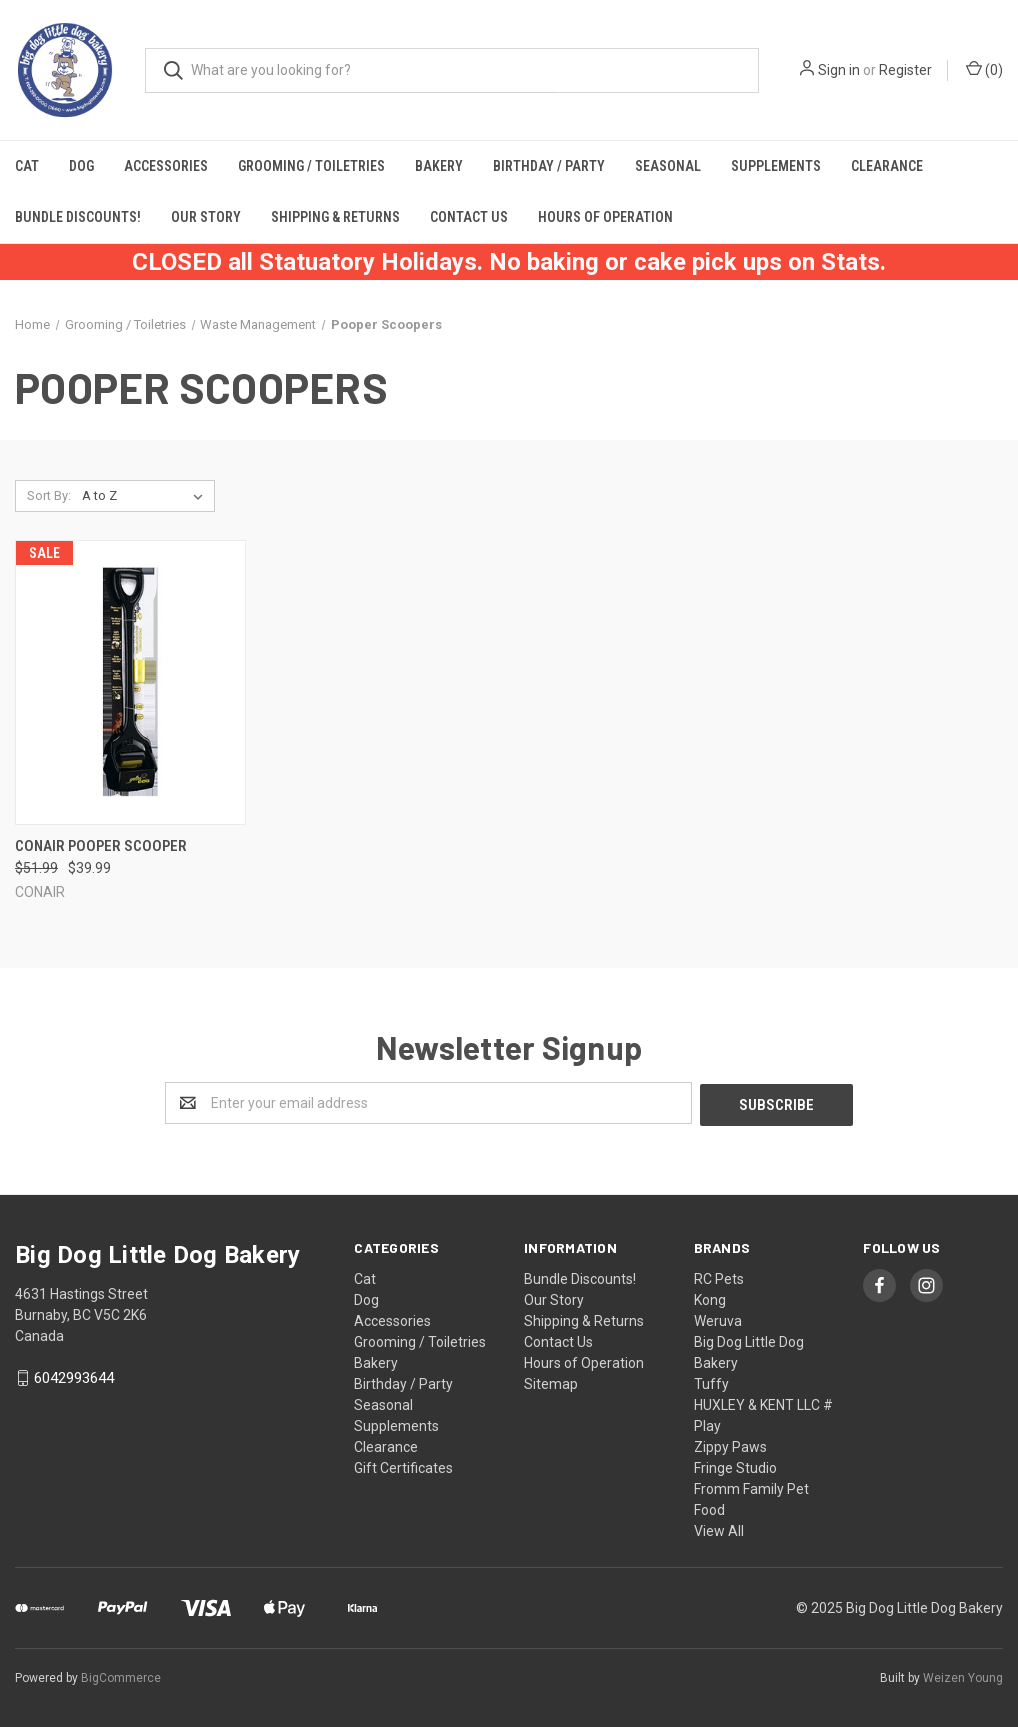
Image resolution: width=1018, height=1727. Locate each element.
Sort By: (49, 495)
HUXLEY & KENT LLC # (763, 1403)
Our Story (206, 217)
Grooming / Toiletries (311, 166)
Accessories (166, 166)
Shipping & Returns (335, 217)
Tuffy (711, 1382)
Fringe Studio (735, 1466)
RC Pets (719, 1277)
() (984, 69)
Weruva (718, 1319)
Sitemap (551, 1382)
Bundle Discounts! (78, 217)
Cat (27, 166)
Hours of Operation (605, 217)
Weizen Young (963, 1676)
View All (719, 1529)
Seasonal (668, 166)
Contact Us (469, 217)
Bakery (439, 166)
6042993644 (74, 1376)
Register (905, 70)
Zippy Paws (730, 1445)
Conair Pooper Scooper (101, 846)
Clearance (887, 166)
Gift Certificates (403, 1466)
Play (707, 1424)
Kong (710, 1298)
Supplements (776, 166)
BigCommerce (121, 1676)
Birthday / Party (549, 166)
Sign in (839, 70)
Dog (81, 166)
